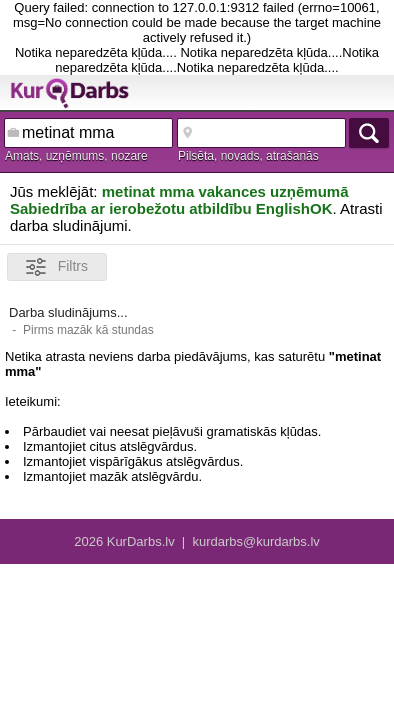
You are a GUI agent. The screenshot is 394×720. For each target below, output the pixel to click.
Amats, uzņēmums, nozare (76, 156)
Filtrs (57, 267)
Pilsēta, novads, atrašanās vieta (248, 157)
